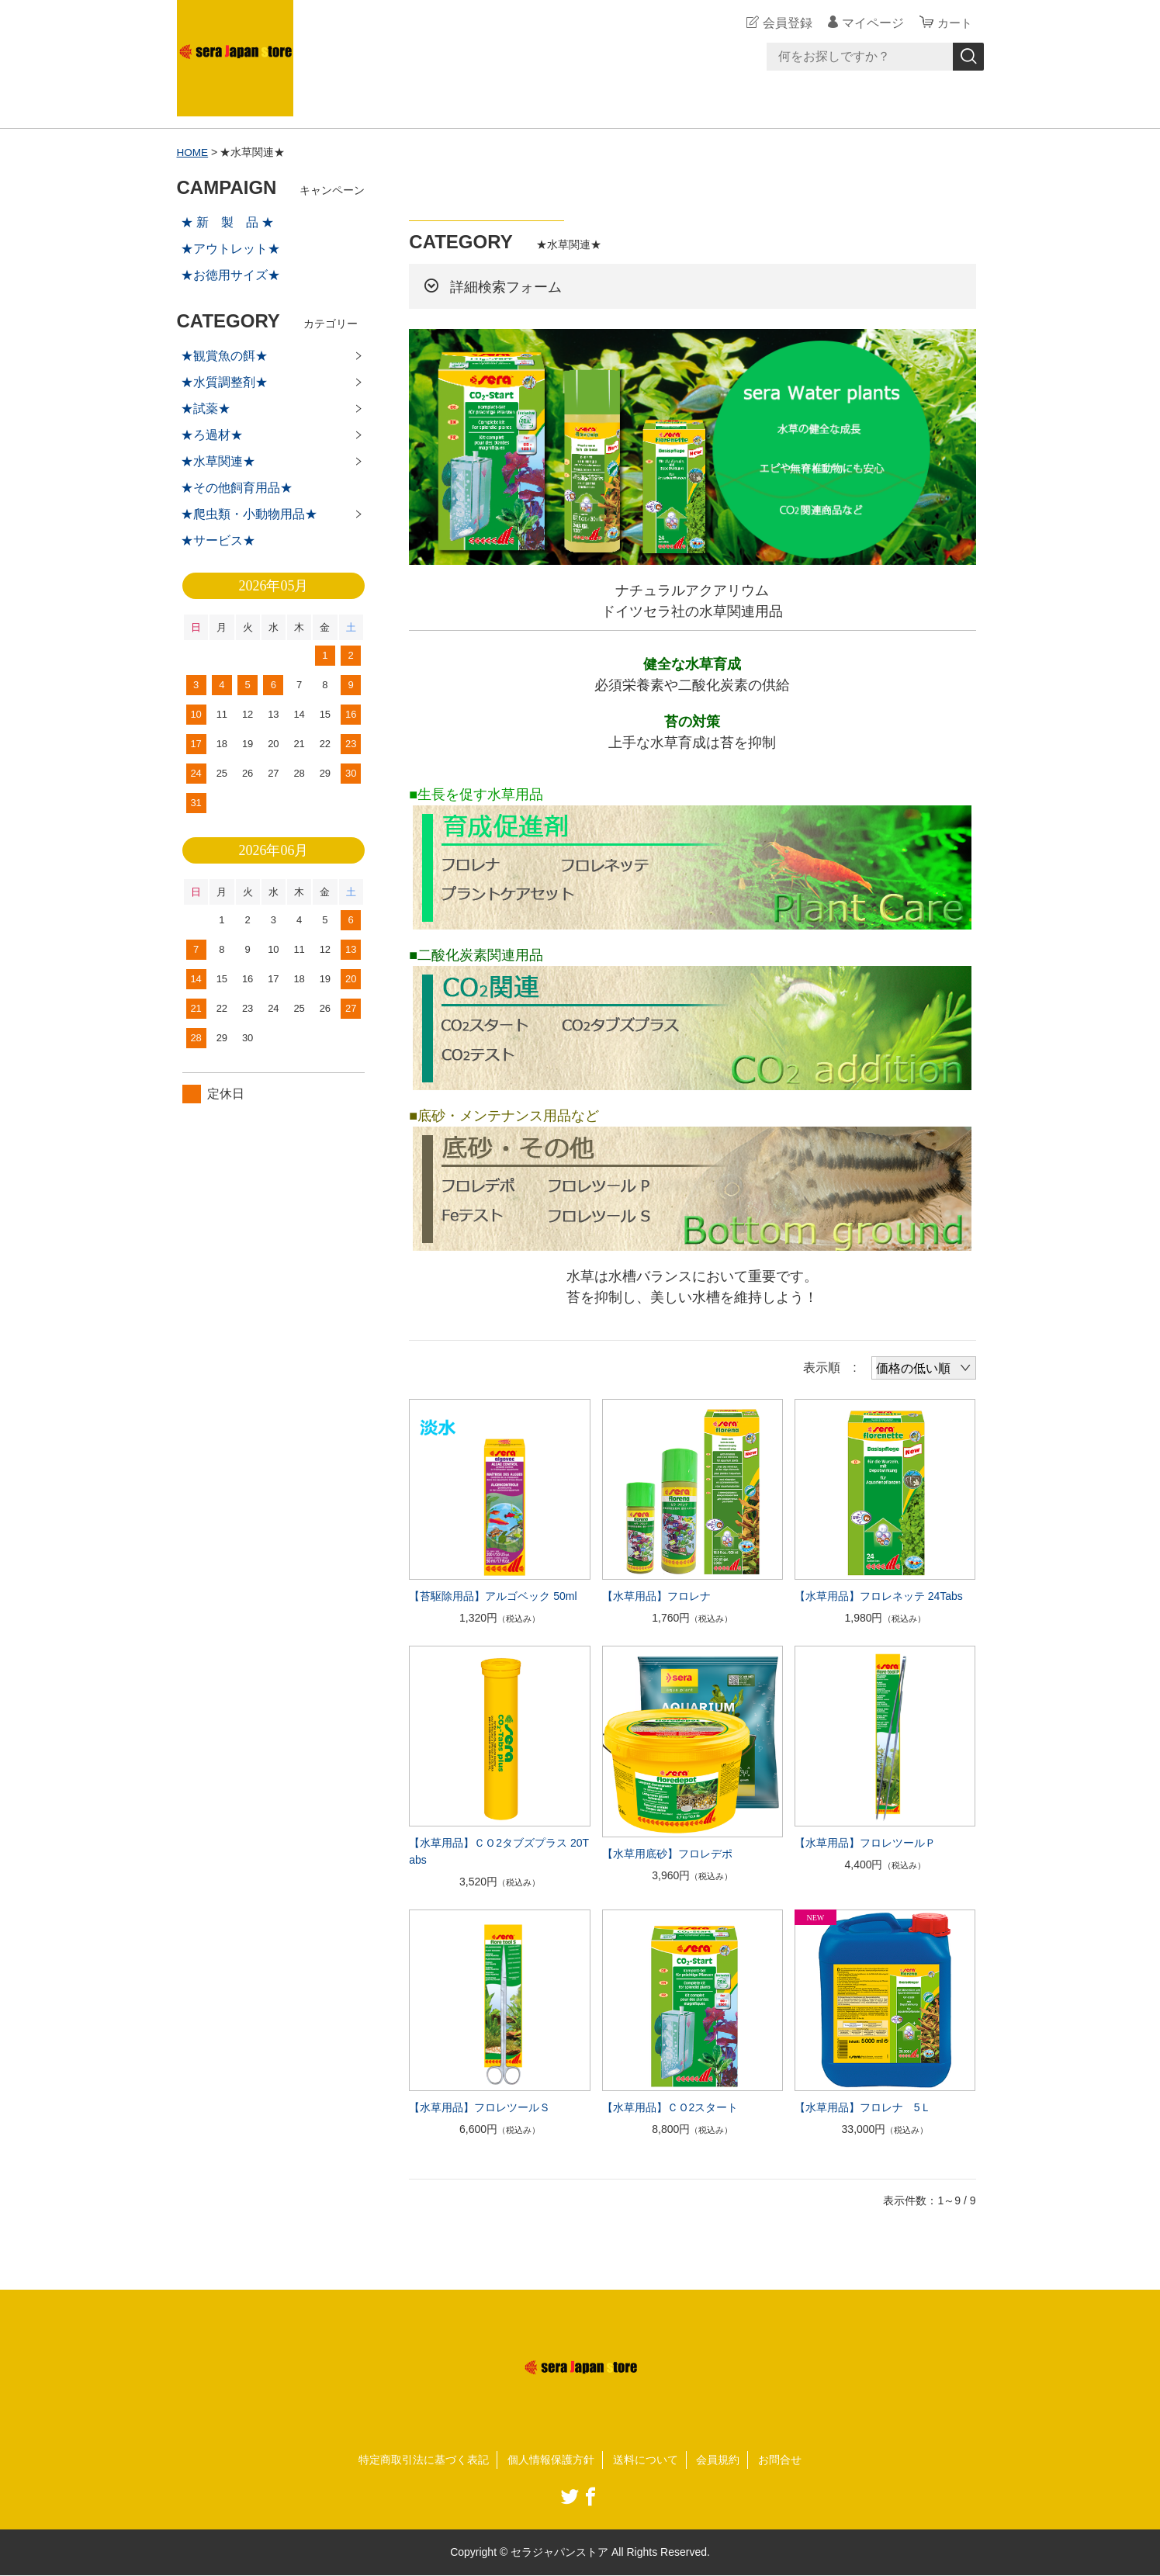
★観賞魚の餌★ (224, 355)
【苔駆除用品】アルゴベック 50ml (493, 1596)
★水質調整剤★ (224, 382)
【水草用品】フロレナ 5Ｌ (868, 2106)
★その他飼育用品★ (237, 487)
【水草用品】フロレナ (656, 1596)
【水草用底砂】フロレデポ (667, 1853)
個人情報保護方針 (550, 2459)
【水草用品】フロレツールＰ (865, 1843)
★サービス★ (218, 540)
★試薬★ (205, 408)
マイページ (871, 22)
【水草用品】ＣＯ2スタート (670, 2106)
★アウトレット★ (230, 248)
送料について (645, 2459)
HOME (193, 152)
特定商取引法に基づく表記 (423, 2459)
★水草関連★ (218, 461)
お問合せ (780, 2459)
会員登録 (785, 22)
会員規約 (717, 2459)
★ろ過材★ (212, 434)
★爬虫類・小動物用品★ (249, 514)
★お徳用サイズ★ (230, 275)
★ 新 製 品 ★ (228, 222)
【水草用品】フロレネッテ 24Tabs (879, 1596)
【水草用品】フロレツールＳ (479, 2106)
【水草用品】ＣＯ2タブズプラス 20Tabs (499, 1851)
